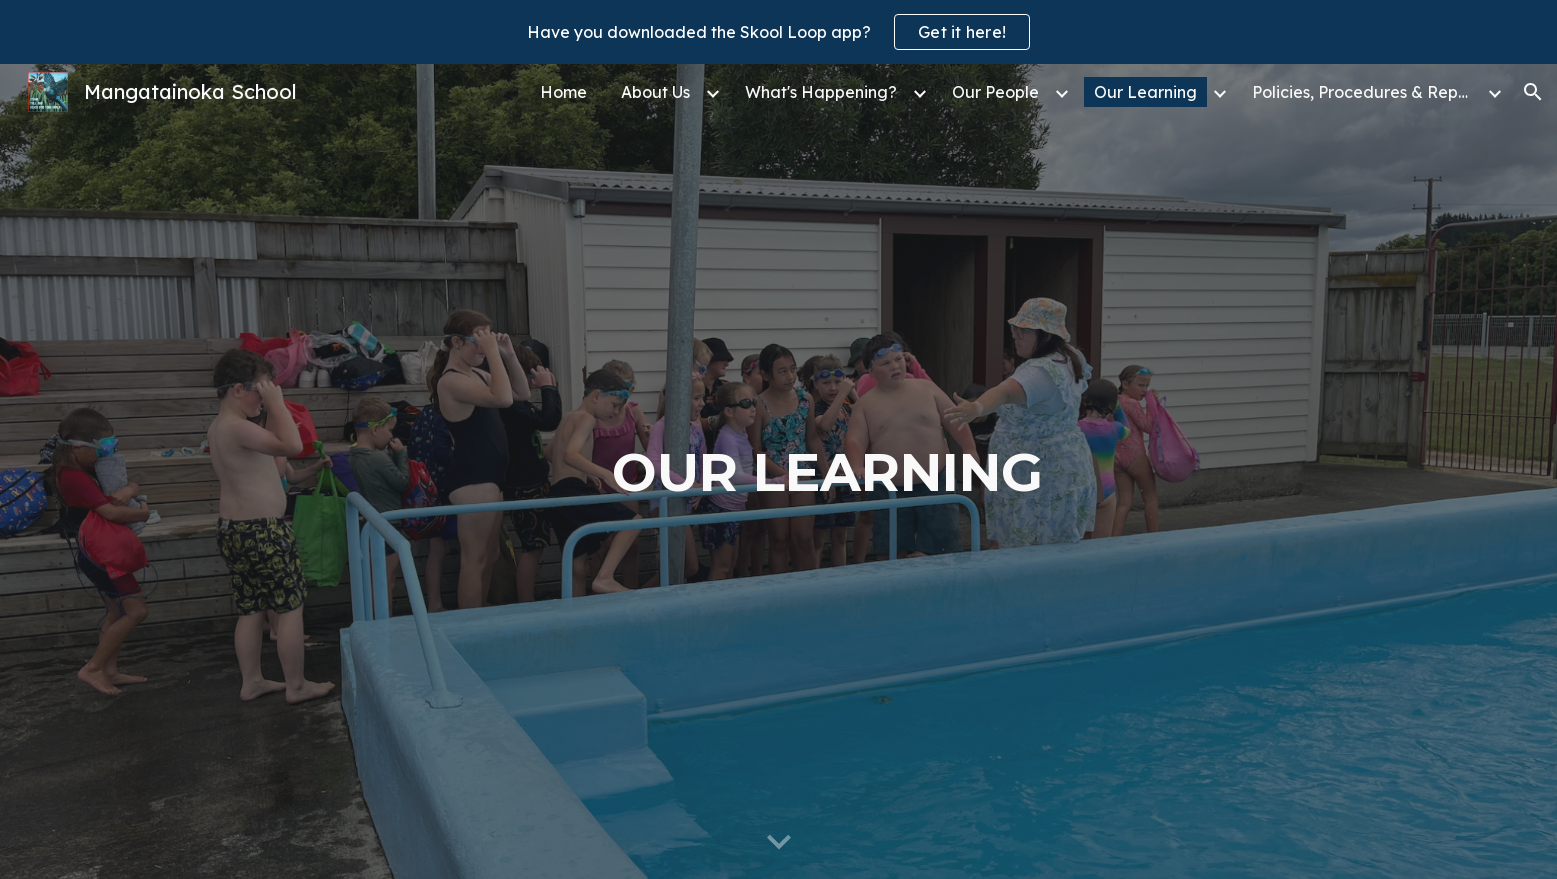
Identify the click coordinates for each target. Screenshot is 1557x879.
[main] (827, 472)
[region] (778, 32)
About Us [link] (655, 92)
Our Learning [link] (1145, 92)
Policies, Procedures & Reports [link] (1367, 92)
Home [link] (563, 92)
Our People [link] (995, 92)
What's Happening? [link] (821, 92)
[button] (1533, 92)
